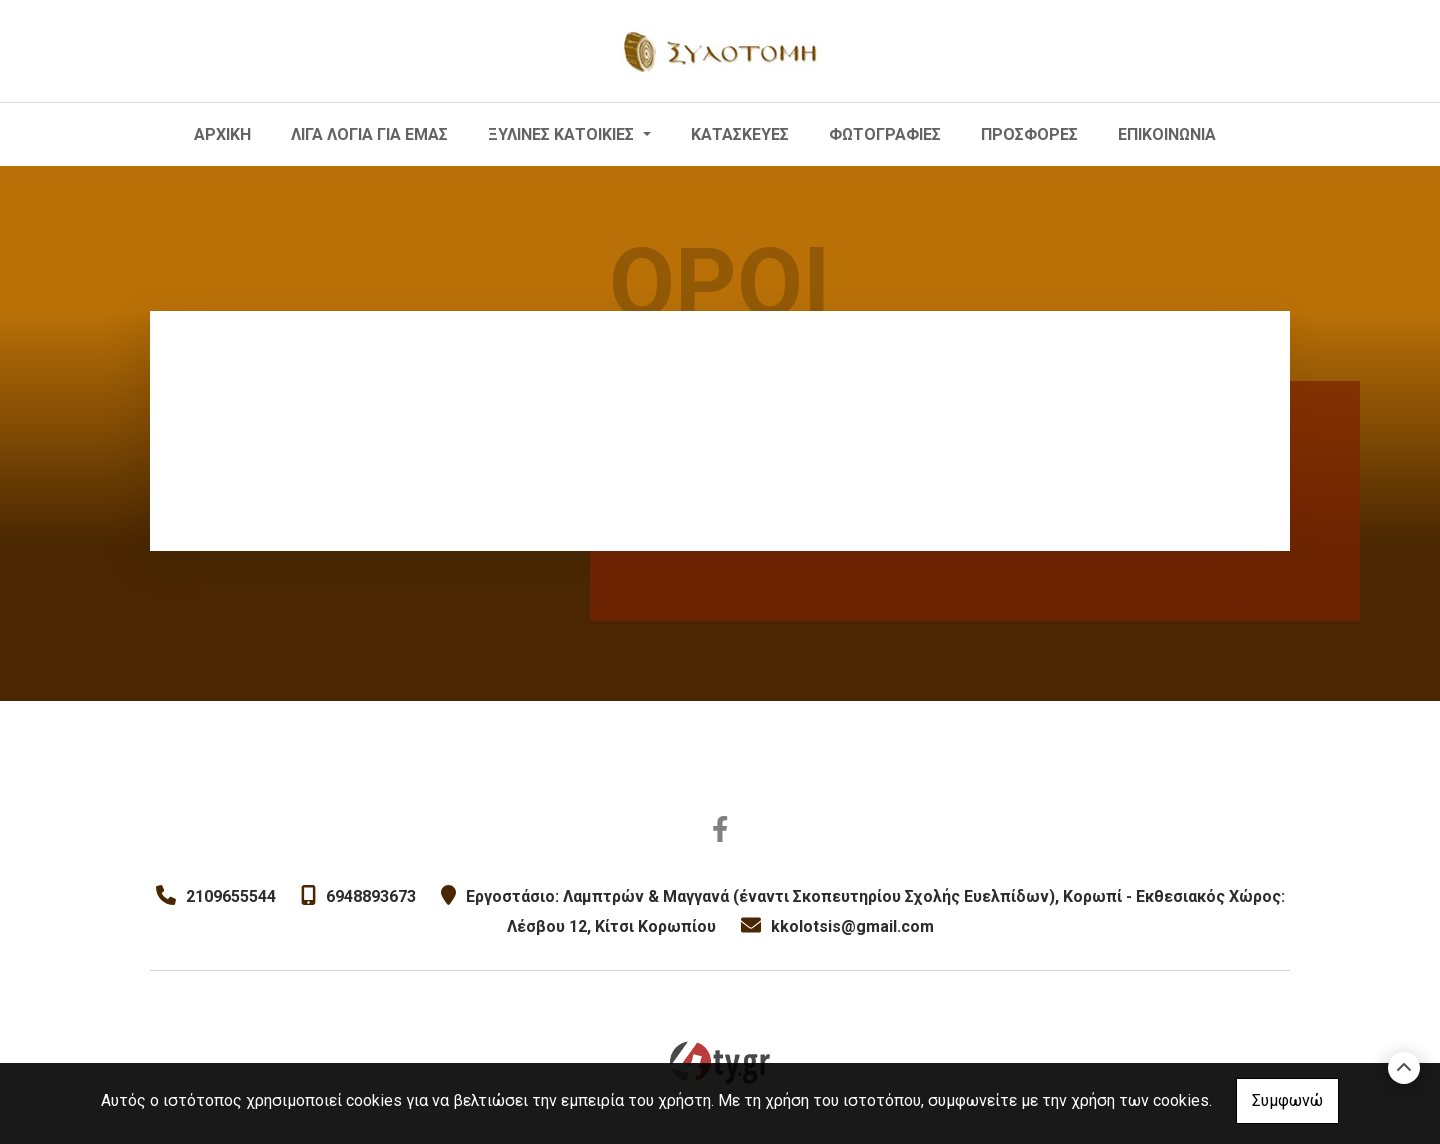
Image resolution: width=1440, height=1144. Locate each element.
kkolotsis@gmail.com (852, 926)
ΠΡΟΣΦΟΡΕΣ (1029, 134)
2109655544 (231, 896)
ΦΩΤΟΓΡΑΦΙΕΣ (885, 134)
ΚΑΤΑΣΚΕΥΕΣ (740, 134)
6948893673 (371, 896)
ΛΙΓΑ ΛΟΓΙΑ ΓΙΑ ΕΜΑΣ (369, 134)
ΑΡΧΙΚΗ (222, 134)
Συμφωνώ (1287, 1100)
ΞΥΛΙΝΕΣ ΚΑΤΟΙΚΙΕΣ (563, 134)
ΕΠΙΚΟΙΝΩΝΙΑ (1167, 134)
